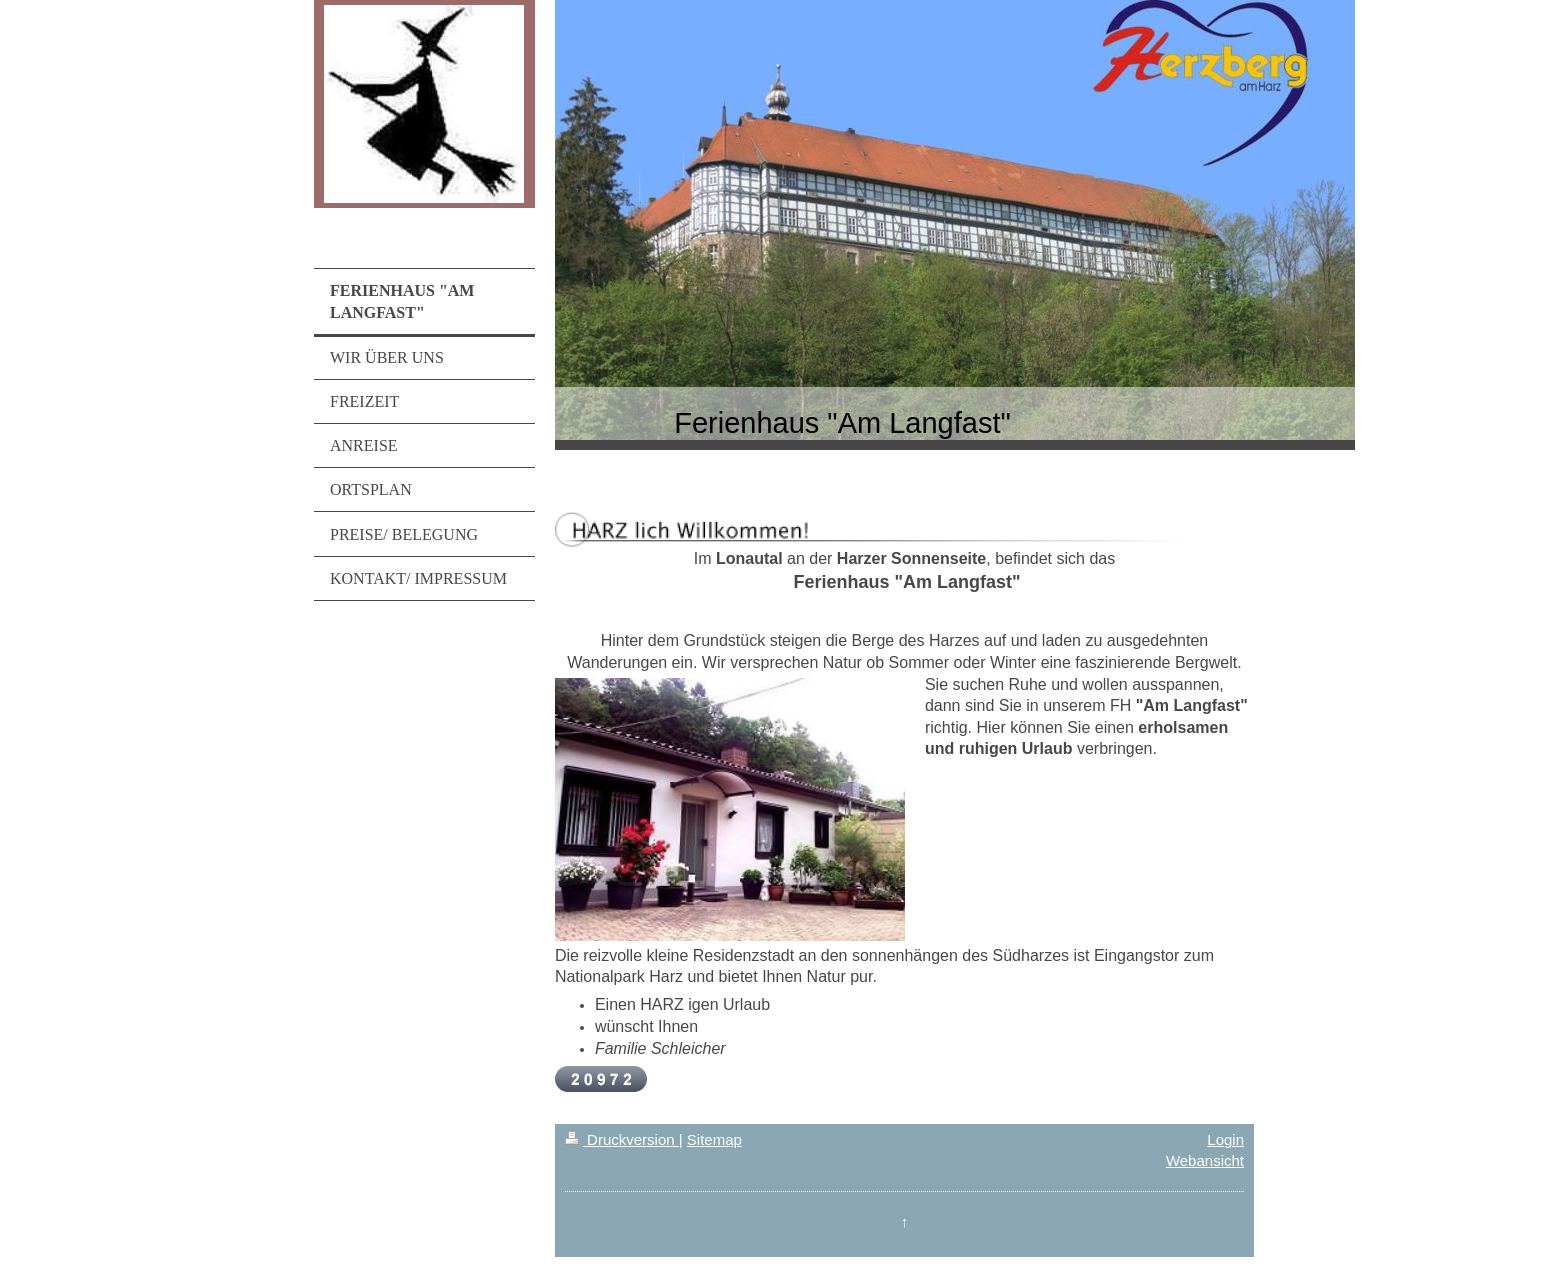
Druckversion (622, 1139)
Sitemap (714, 1139)
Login (1225, 1139)
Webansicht (1205, 1160)
